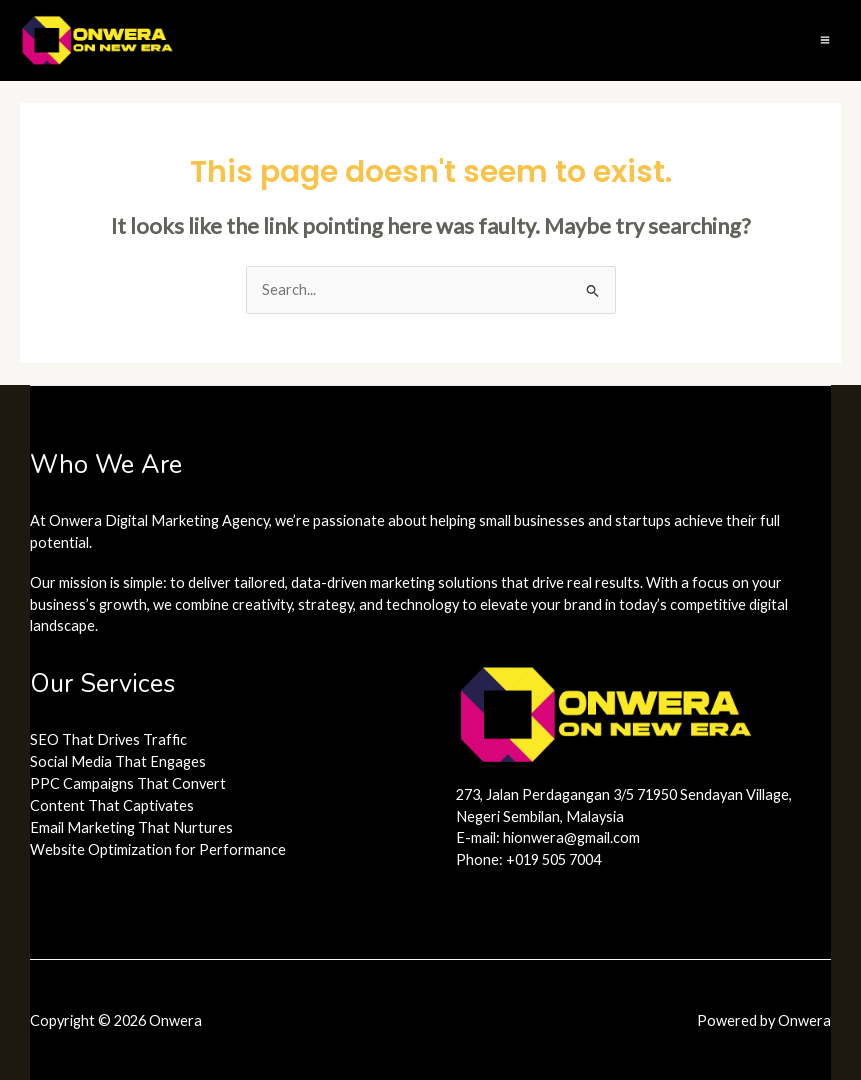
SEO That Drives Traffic (108, 739)
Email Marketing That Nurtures (131, 827)
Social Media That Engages (118, 761)
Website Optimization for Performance (158, 849)
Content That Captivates (112, 805)
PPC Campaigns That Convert (128, 783)
